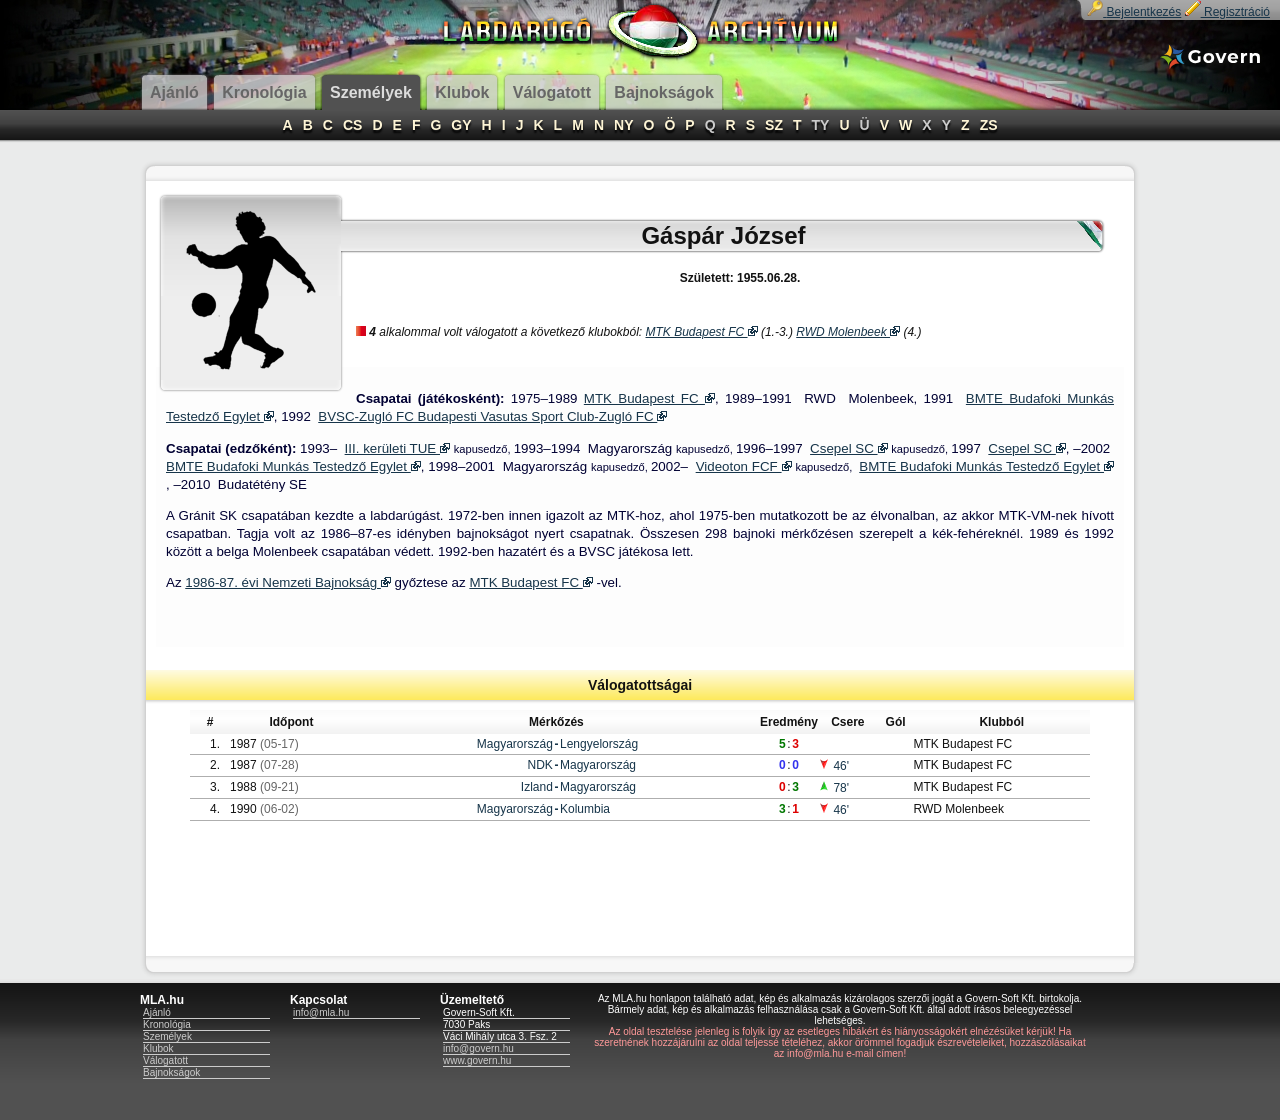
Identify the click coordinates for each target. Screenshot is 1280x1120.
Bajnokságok (171, 1072)
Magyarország (515, 744)
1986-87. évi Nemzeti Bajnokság (288, 582)
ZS (989, 125)
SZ (774, 125)
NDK (540, 765)
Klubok (158, 1048)
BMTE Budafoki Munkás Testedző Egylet (293, 466)
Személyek (167, 1036)
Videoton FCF (744, 466)
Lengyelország (599, 744)
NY (623, 125)
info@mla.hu (321, 1012)
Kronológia (167, 1024)
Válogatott (165, 1060)
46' (833, 766)
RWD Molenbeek (848, 332)
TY (821, 125)
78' (833, 788)
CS (352, 125)
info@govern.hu (478, 1048)
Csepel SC (848, 448)
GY (461, 125)
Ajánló (157, 1012)
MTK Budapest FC (702, 332)
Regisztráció (1227, 12)
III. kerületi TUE (397, 448)
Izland (537, 787)
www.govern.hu (477, 1060)
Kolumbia (585, 809)
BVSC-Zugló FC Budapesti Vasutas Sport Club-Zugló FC (492, 416)
